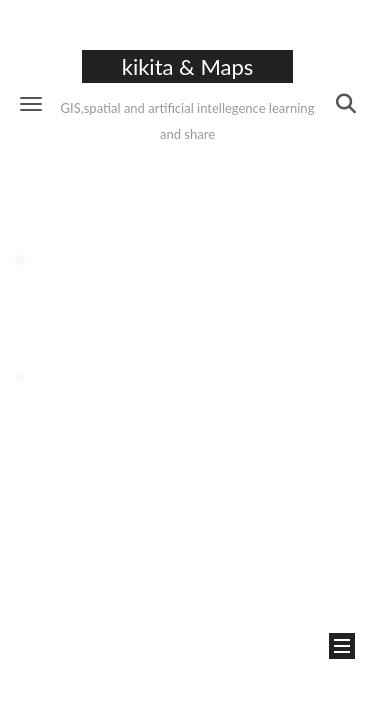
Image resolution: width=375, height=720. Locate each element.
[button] (31, 103)
